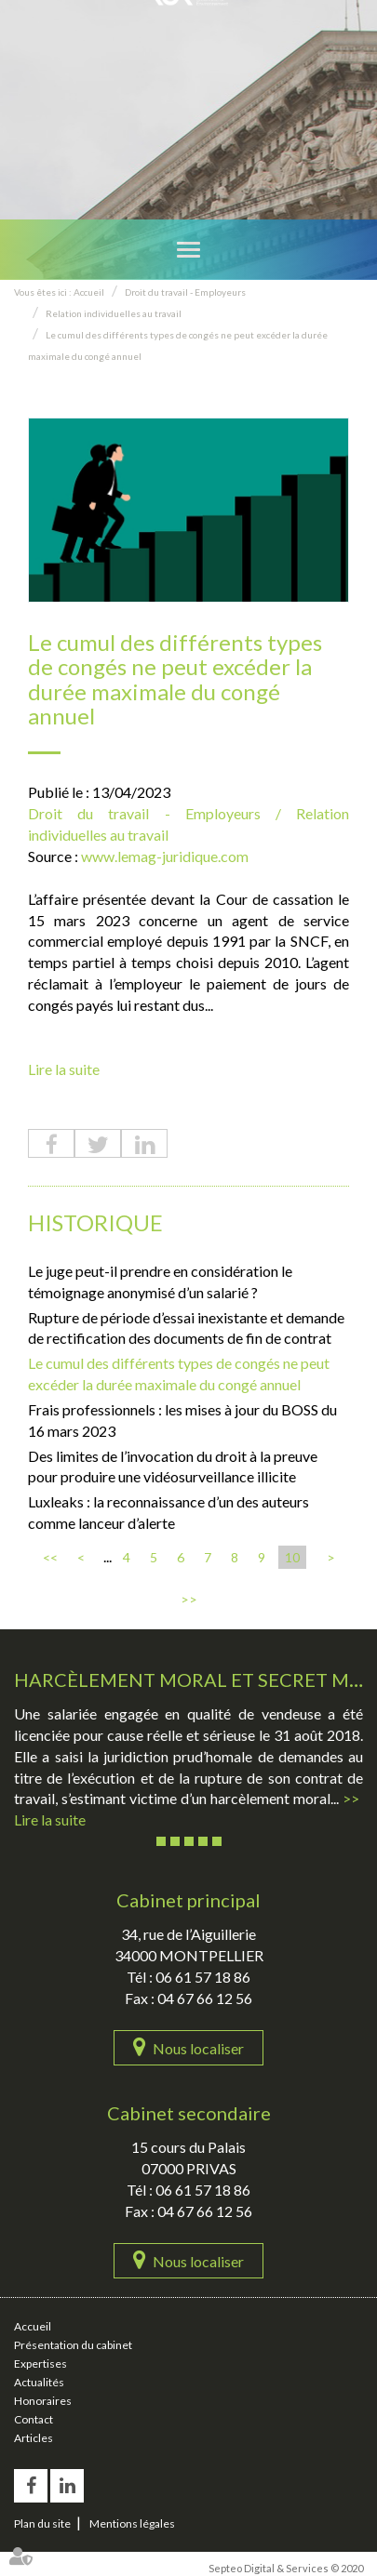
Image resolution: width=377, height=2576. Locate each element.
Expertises (40, 2363)
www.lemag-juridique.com (165, 856)
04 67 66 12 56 (204, 1998)
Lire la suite (64, 1069)
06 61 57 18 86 (202, 1976)
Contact (33, 2419)
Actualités (39, 2382)
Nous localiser (198, 2048)
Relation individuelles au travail (114, 313)
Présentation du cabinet (73, 2345)
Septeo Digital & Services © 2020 (286, 2568)
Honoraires (43, 2401)
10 (292, 1557)
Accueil (89, 292)
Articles (33, 2438)
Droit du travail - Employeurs (185, 292)
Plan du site (42, 2523)
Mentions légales (132, 2523)
